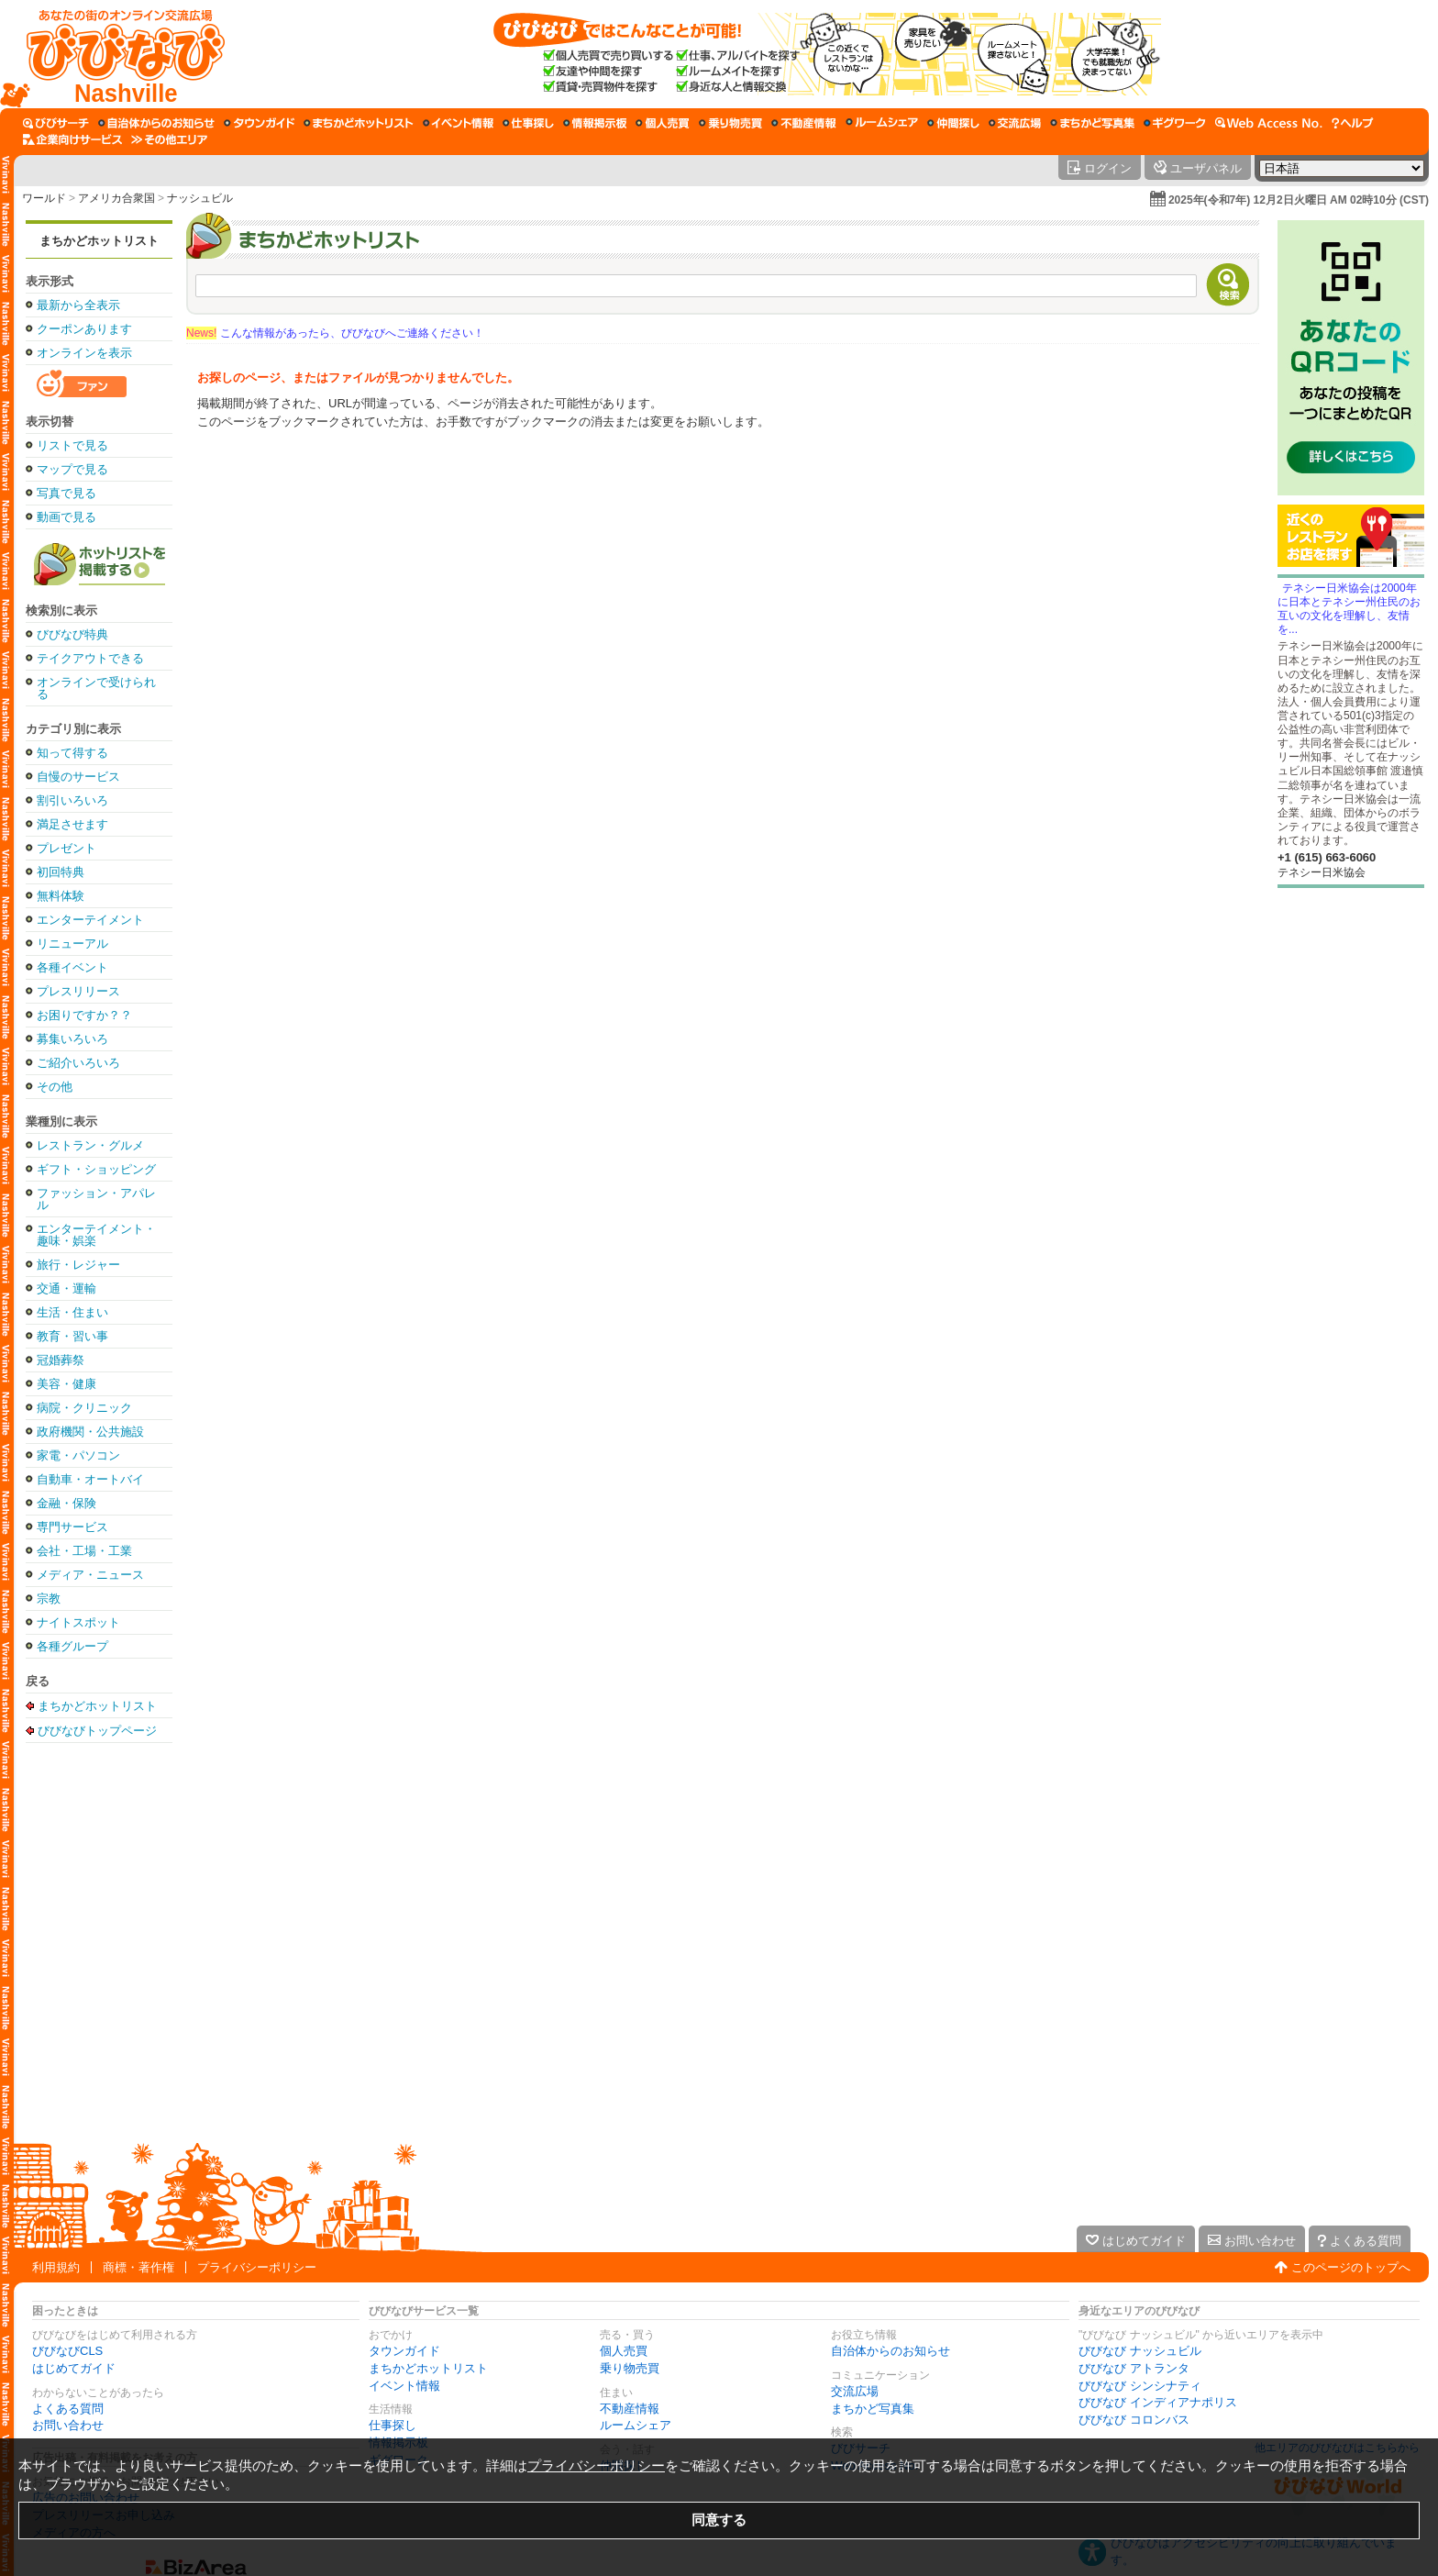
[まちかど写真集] (1092, 122)
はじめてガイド (74, 2368)
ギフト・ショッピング (96, 1169)
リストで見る (72, 445)
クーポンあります (84, 329)
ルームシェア (635, 2425)
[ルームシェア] (882, 122)
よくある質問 (68, 2408)
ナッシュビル (200, 198)
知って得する (72, 753)
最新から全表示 (78, 305)
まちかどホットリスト (99, 241)
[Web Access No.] (1268, 122)
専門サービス (72, 1527)
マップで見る (72, 469)
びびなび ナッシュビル (1139, 2351)
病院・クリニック (84, 1408)
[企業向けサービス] (72, 139)
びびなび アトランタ (1133, 2368)
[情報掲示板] (594, 122)
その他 (54, 1087)
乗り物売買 (629, 2368)
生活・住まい (72, 1312)
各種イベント (72, 967)
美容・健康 (66, 1384)
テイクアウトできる (90, 658)
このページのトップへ (1350, 2267)
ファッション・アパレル (96, 1199)
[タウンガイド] (259, 122)
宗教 (49, 1598)
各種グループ (72, 1646)
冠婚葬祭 (60, 1360)
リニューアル (72, 943)
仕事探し (392, 2425)
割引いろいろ (72, 800)
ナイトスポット (78, 1622)
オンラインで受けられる (96, 688)
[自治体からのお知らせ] (156, 122)
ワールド (44, 198)
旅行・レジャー (78, 1265)
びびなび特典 (72, 634)
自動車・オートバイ (90, 1479)
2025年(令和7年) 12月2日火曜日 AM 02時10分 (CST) (1298, 200)
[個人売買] (663, 122)
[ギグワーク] (1175, 122)
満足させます (72, 824)
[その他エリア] (169, 139)
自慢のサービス (78, 777)
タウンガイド (404, 2351)
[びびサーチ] (56, 122)
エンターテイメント (90, 920)
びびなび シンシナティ (1139, 2386)
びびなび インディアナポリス (1157, 2402)
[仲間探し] (953, 122)
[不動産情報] (803, 122)
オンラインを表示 (84, 353)
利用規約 (56, 2267)
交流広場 (855, 2391)
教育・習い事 (72, 1336)
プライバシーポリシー (256, 2267)
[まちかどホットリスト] (359, 122)
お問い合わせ (68, 2425)
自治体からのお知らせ (890, 2351)
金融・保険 (66, 1503)
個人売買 (623, 2351)
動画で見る (66, 517)
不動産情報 (629, 2408)
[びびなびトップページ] (117, 54)
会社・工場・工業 (84, 1551)
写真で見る (66, 493)
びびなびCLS (67, 2351)
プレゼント (66, 848)
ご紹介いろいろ (78, 1063)
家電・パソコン (78, 1455)
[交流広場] (1015, 122)
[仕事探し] (528, 122)
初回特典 (60, 872)
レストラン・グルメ (90, 1145)
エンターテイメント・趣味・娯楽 (96, 1235)
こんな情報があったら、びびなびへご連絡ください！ (335, 333)
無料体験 (60, 896)
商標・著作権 (138, 2267)
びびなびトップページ (97, 1730)
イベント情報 (404, 2386)
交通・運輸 (66, 1288)
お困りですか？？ (84, 1015)
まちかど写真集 (872, 2408)
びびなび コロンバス (1133, 2419)
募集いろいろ (72, 1039)
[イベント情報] (458, 122)
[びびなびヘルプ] (1353, 122)
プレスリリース (78, 991)
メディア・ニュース (90, 1575)
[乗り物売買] (730, 122)
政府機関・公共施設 (90, 1432)
